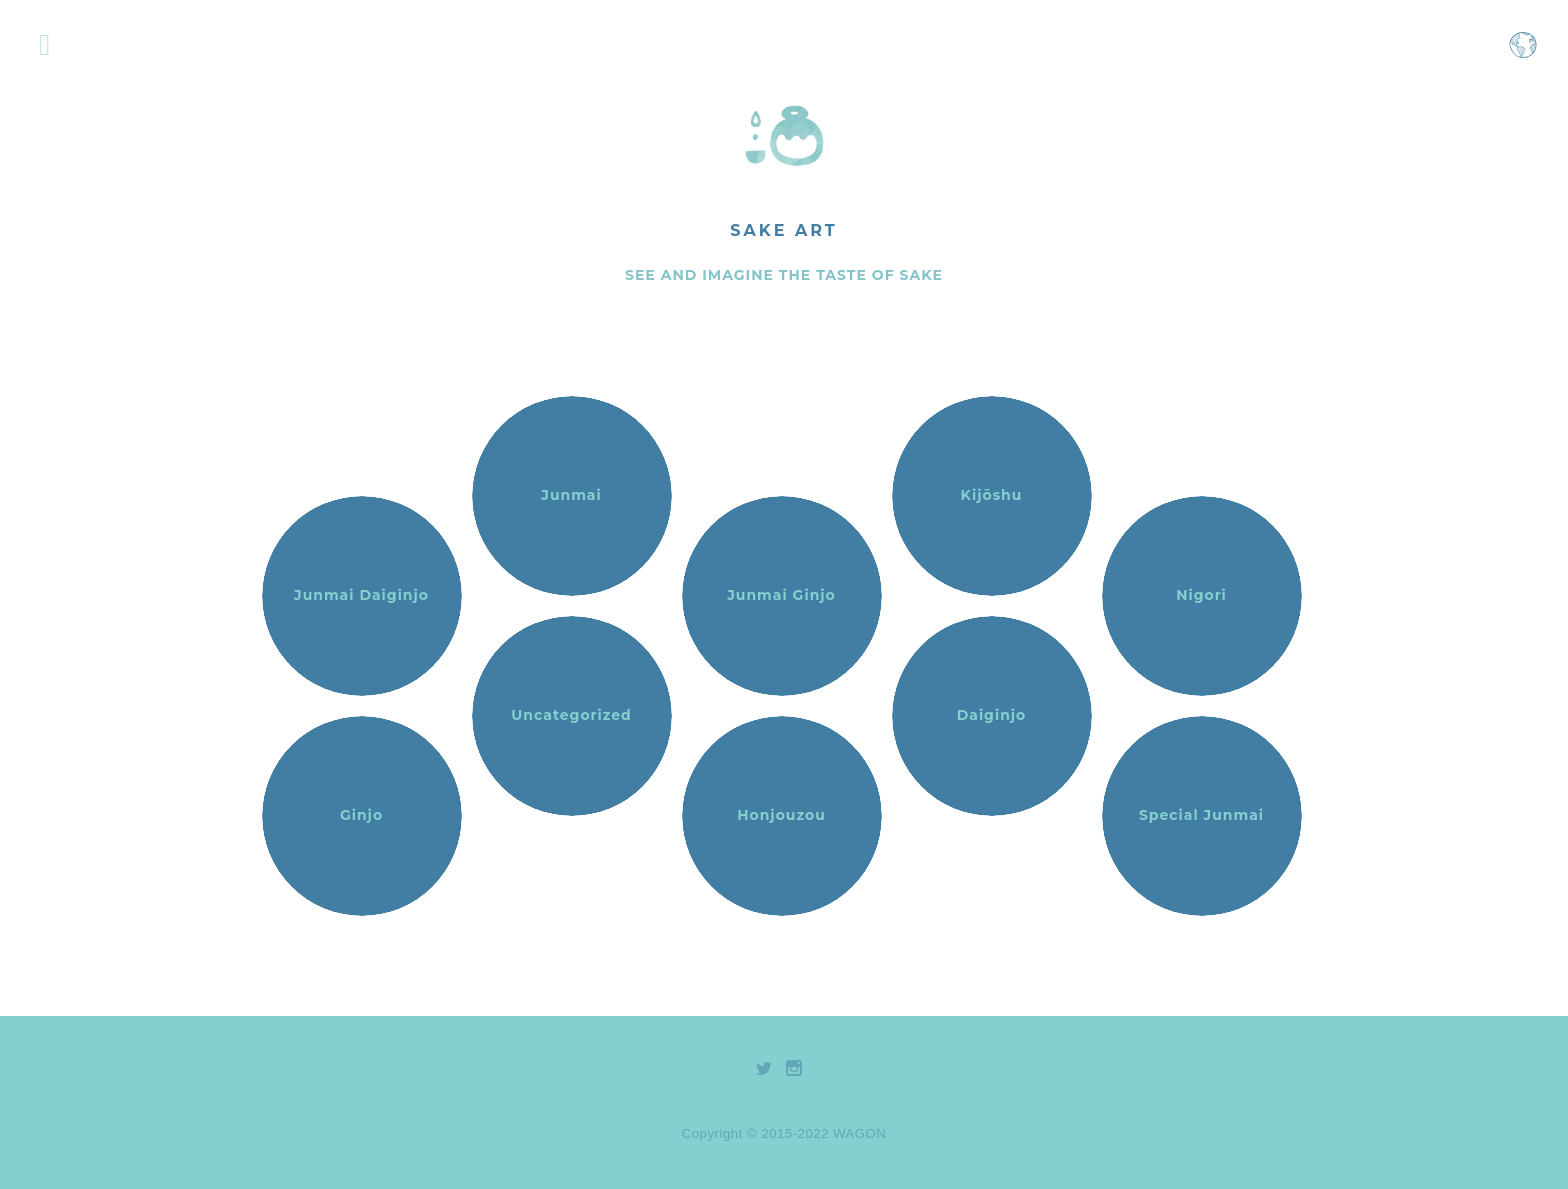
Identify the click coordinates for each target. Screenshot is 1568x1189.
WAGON (859, 1133)
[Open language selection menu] (1523, 54)
